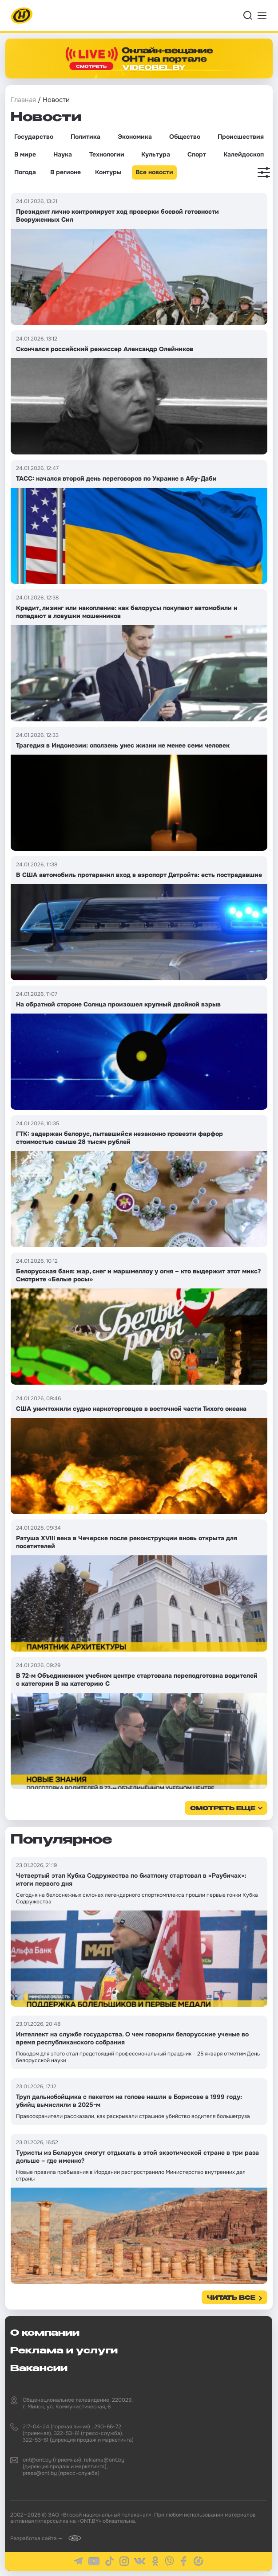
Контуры (108, 172)
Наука (62, 154)
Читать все (231, 2298)
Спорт (196, 154)
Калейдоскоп (243, 154)
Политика (85, 137)
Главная (23, 99)
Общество (184, 137)
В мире (25, 154)
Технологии (106, 154)
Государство (33, 137)
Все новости (154, 172)
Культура (155, 154)
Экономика (135, 137)
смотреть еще (222, 1809)
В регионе (65, 172)
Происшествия (241, 137)
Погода (25, 172)
